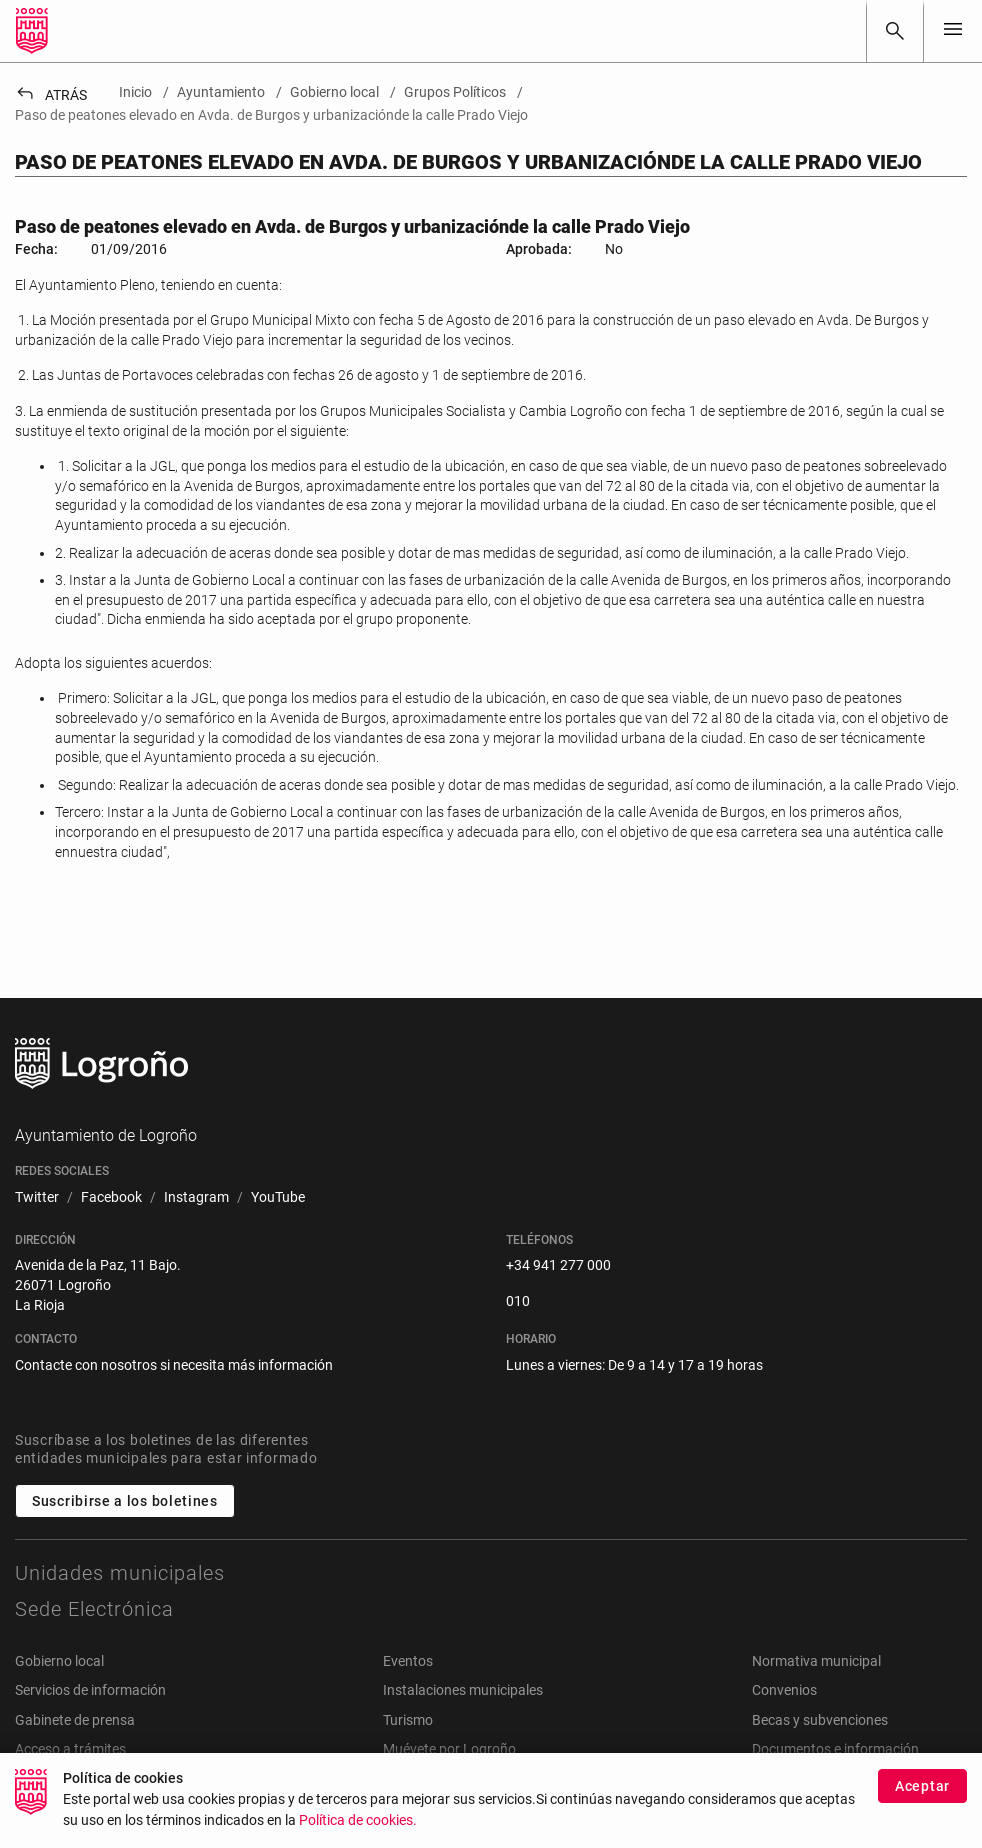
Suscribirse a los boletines (125, 1501)
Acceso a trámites (70, 1749)
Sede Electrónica (94, 1609)
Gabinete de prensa (75, 1720)
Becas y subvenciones (820, 1720)
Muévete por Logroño (449, 1749)
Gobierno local (59, 1661)
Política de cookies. (358, 1820)
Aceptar (922, 1786)
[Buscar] (895, 31)
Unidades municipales (120, 1573)
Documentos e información (835, 1749)
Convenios (784, 1690)
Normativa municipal (816, 1661)
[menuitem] (37, 1198)
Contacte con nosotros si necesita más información (174, 1365)
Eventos (408, 1661)
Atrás (51, 95)
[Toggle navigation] (953, 30)
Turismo (408, 1720)
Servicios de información (90, 1690)
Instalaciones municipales (463, 1690)
